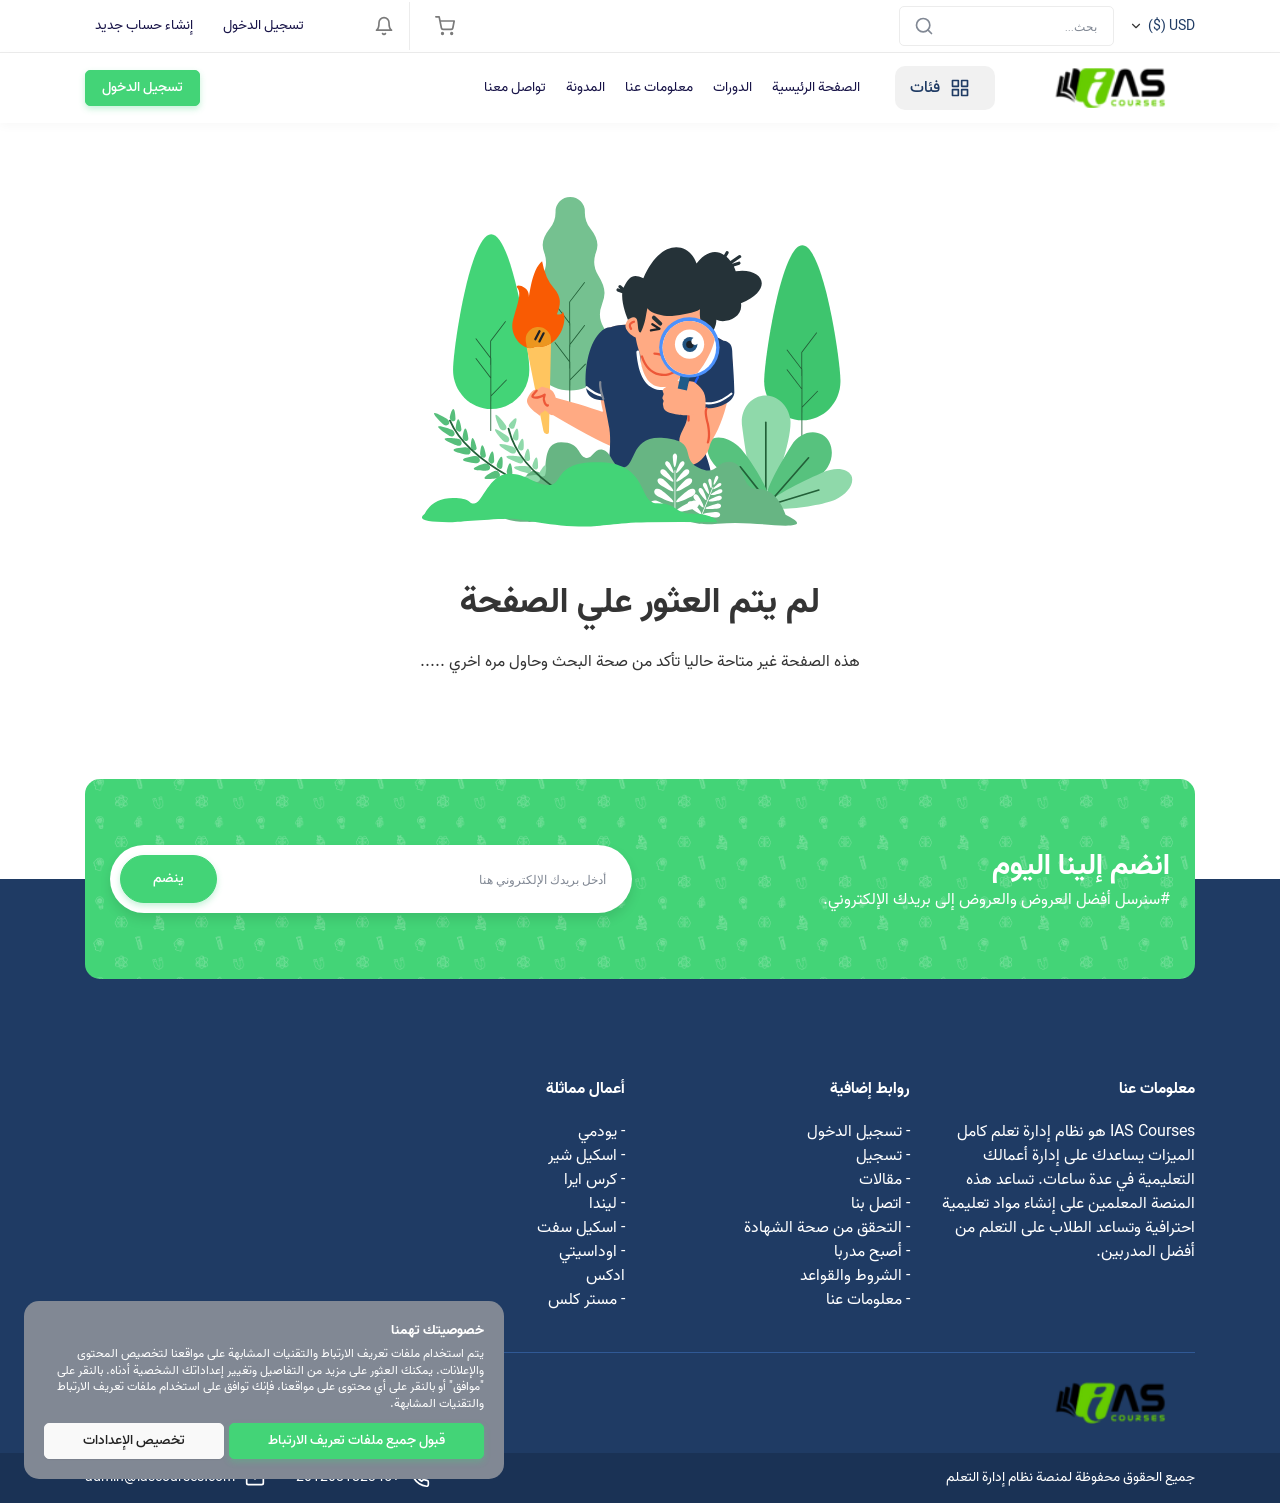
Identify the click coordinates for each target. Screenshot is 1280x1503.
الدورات (732, 87)
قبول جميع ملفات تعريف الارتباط (356, 1440)
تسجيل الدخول (263, 25)
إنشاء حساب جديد (144, 25)
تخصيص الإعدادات (134, 1440)
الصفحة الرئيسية (816, 87)
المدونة (585, 87)
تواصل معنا (515, 87)
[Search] (1006, 26)
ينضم (168, 878)
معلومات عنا (659, 87)
